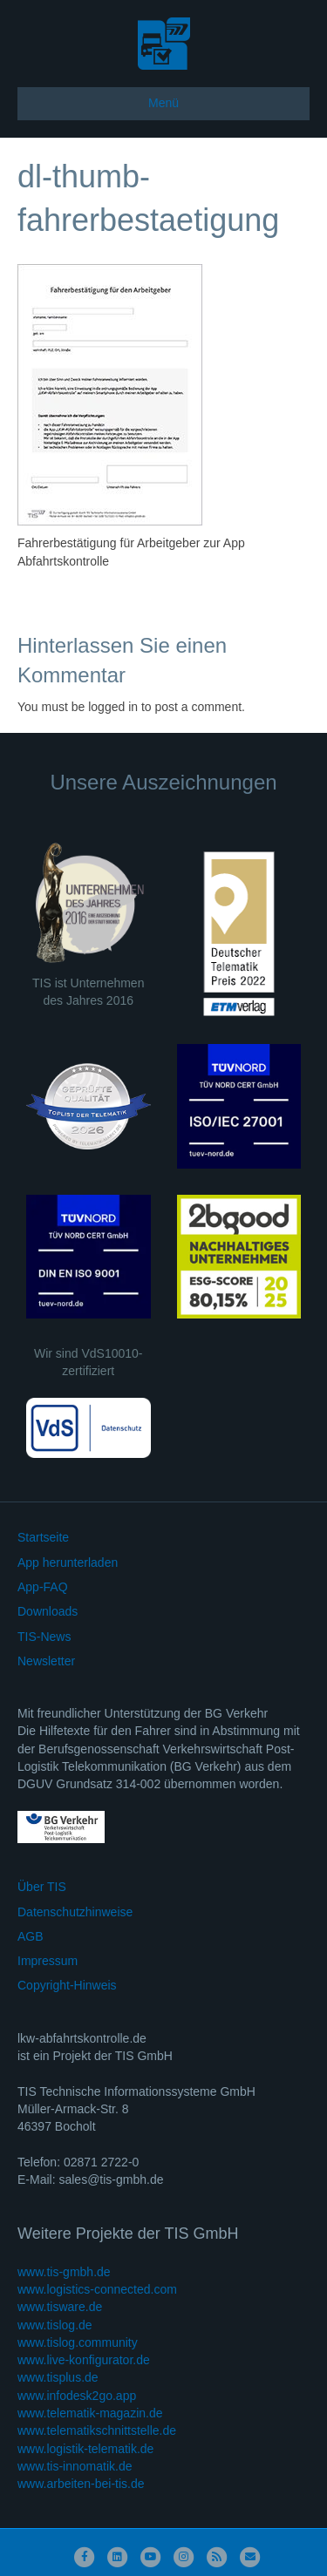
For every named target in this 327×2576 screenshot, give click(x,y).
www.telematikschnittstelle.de (96, 2430)
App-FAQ (42, 1587)
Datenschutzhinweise (75, 1912)
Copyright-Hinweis (67, 1985)
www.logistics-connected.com (97, 2289)
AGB (30, 1936)
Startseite (43, 1537)
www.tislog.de (54, 2325)
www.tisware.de (59, 2307)
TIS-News (44, 1637)
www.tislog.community (77, 2342)
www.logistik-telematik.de (85, 2449)
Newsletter (46, 1661)
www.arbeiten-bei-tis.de (81, 2484)
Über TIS (41, 1887)
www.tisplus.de (58, 2377)
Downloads (47, 1611)
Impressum (47, 1961)
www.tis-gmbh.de (64, 2272)
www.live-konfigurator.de (83, 2360)
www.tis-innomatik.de (75, 2466)
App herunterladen (67, 1562)
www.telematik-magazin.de (90, 2413)
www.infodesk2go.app (76, 2396)
